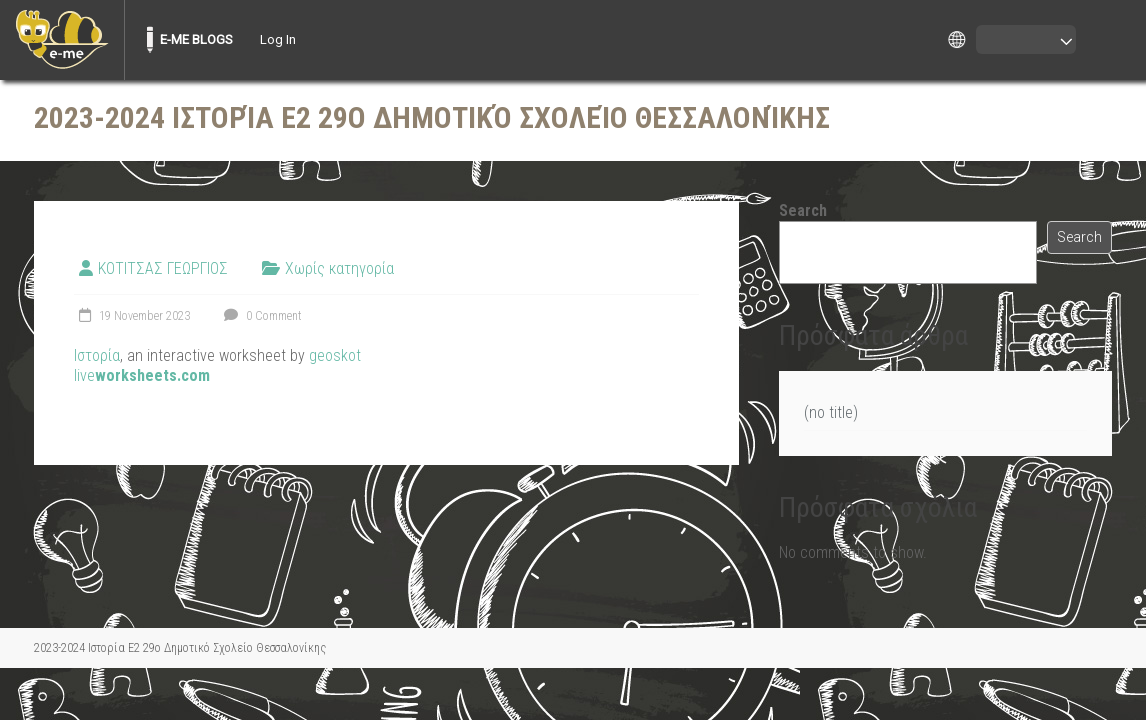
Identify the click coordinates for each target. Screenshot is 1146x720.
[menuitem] (62, 40)
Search (803, 210)
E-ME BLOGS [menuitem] (196, 39)
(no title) (831, 412)
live (142, 375)
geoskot (335, 355)
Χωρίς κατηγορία (339, 268)
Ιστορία (97, 355)
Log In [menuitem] (278, 39)
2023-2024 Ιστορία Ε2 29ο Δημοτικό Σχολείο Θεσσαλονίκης (432, 117)
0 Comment (260, 316)
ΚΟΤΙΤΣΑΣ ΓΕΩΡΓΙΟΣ (163, 268)
